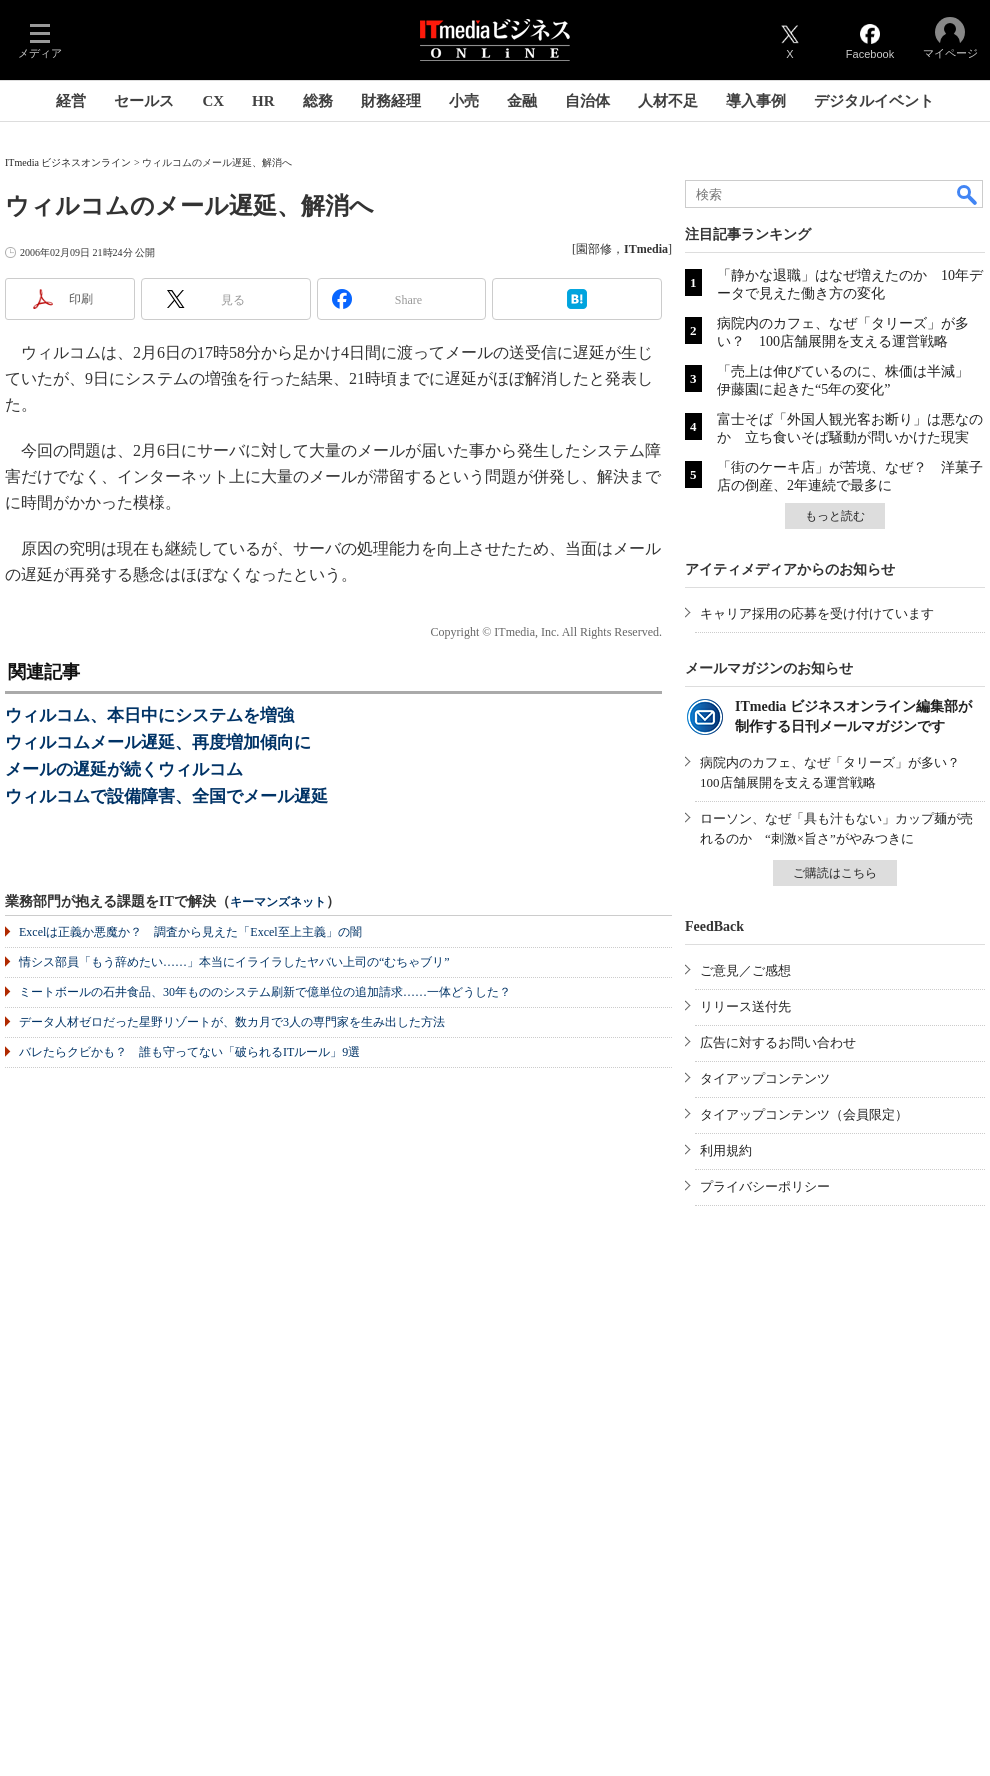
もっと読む (835, 516)
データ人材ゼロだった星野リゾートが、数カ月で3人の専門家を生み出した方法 (232, 1022)
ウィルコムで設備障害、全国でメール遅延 (166, 796)
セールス (144, 101)
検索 (968, 194)
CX (213, 101)
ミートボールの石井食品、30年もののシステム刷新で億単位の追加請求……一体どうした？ (265, 992)
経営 (71, 101)
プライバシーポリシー (765, 1186)
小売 (464, 101)
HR (263, 101)
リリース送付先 (745, 1006)
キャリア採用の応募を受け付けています (817, 613)
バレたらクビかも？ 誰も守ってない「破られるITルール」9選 (189, 1052)
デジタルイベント (874, 101)
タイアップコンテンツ (765, 1078)
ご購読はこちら (835, 873)
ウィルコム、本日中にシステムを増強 (149, 715)
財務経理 (391, 101)
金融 (522, 101)
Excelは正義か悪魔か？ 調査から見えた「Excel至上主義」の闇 (190, 932)
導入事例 (756, 101)
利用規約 (726, 1150)
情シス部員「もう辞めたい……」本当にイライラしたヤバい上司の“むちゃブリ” (234, 962)
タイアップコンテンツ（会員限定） (804, 1114)
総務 (318, 101)
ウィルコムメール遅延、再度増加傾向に (158, 742)
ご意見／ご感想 (745, 970)
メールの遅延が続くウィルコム (124, 769)
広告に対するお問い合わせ (778, 1042)
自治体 (587, 101)
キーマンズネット (278, 902)
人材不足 (668, 101)
